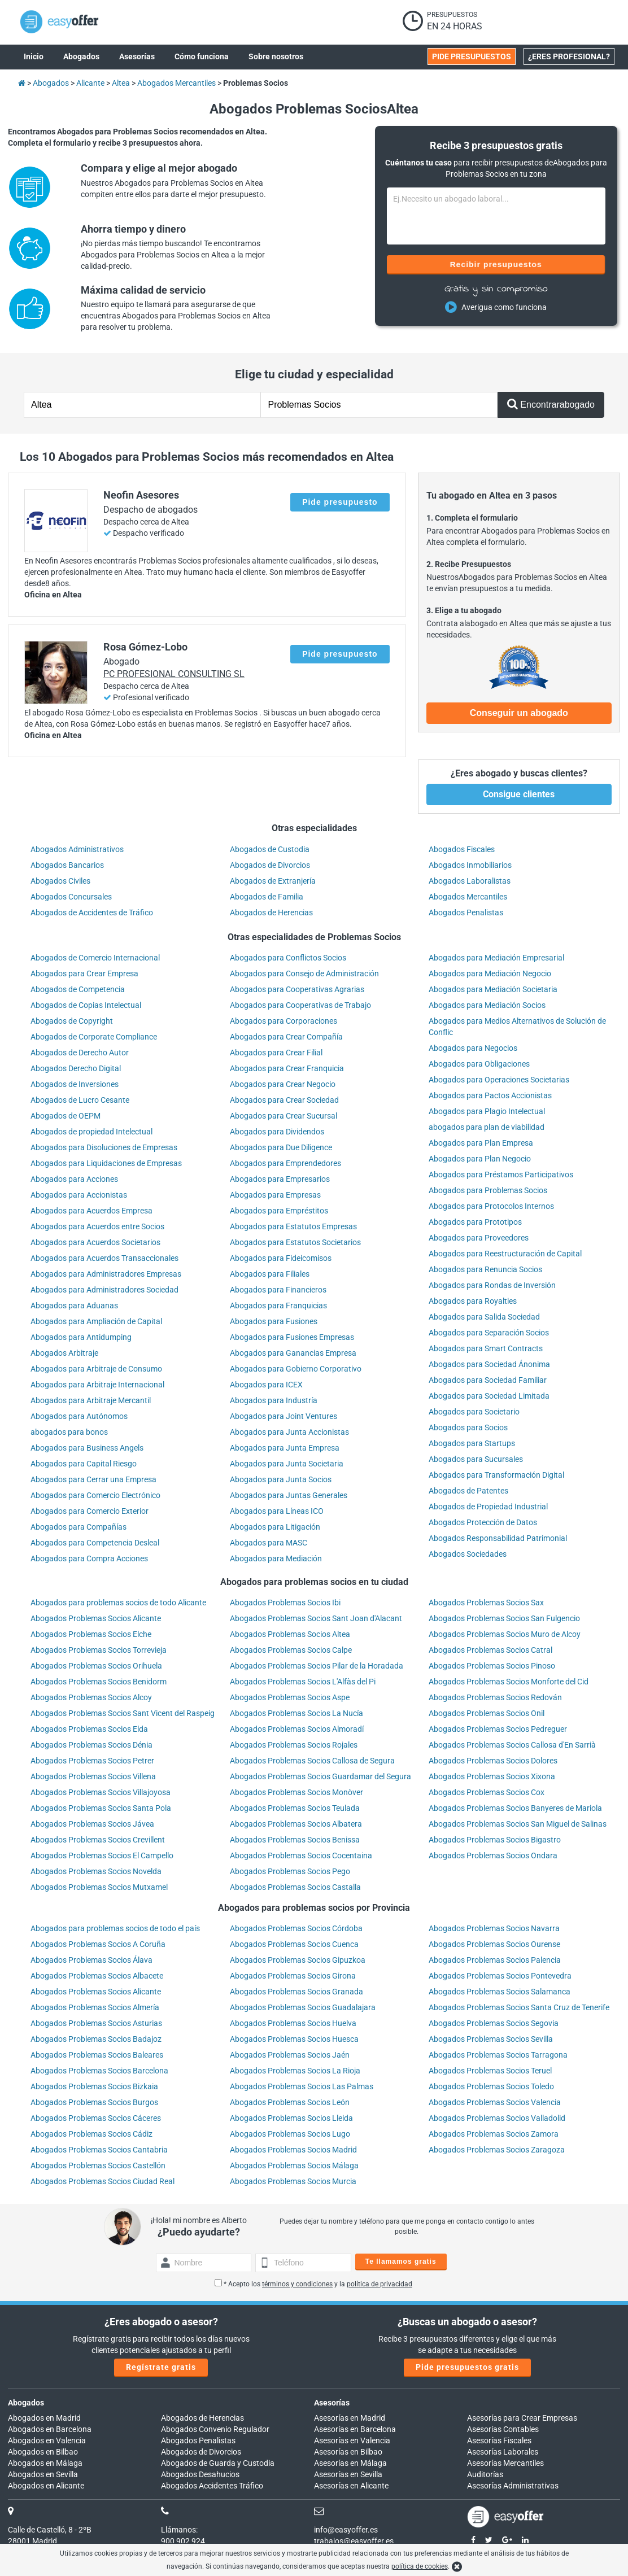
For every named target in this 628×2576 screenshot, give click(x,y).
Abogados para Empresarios (280, 1179)
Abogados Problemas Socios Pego (290, 1871)
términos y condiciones (297, 2284)
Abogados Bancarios (67, 865)
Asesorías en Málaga (350, 2463)
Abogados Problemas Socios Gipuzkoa (297, 1959)
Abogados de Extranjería (273, 880)
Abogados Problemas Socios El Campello (101, 1855)
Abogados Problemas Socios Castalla (295, 1887)
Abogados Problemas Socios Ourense (494, 1944)
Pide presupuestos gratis (467, 2367)
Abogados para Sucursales (476, 1459)
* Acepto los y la (313, 2284)
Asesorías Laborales (502, 2451)
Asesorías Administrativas (513, 2485)
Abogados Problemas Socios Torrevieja (98, 1649)
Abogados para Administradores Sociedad (104, 1289)
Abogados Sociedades (468, 1553)
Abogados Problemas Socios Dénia (91, 1744)
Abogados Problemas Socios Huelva (293, 2023)
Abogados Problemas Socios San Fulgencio (504, 1618)
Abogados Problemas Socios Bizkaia (94, 2086)
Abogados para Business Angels (86, 1447)
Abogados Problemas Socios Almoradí (297, 1729)
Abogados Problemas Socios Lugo (290, 2133)
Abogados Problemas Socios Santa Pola (100, 1808)
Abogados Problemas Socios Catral (490, 1649)
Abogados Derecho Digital (75, 1068)
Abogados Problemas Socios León (290, 2102)
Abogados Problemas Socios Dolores (493, 1760)
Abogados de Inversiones (74, 1084)
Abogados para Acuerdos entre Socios (97, 1226)
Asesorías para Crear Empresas (522, 2417)
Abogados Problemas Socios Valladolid (497, 2118)
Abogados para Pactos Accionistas (490, 1095)
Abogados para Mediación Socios (487, 1005)
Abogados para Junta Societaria (286, 1463)
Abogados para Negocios (473, 1048)
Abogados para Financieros (278, 1289)
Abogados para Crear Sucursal (283, 1115)
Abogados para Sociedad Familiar (488, 1380)
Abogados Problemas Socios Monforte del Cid (508, 1681)
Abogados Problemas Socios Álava (91, 1959)
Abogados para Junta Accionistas (289, 1432)
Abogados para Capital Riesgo (83, 1463)
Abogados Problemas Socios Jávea (92, 1823)
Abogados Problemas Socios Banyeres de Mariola (515, 1808)
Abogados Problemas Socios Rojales (293, 1744)
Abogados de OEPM (65, 1115)
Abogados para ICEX (266, 1384)
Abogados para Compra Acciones (89, 1558)
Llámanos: (179, 2529)
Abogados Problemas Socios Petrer (92, 1760)
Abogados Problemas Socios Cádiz (91, 2133)
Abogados (26, 2402)
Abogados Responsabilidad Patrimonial (498, 1538)
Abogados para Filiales (269, 1273)
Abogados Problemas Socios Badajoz (96, 2039)
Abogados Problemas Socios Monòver (296, 1792)
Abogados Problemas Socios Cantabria (99, 2149)
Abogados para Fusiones (273, 1321)
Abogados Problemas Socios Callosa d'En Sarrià (512, 1744)
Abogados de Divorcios (270, 865)
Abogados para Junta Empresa (284, 1447)
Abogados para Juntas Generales (288, 1495)
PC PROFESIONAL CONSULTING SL (174, 674)
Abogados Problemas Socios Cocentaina (301, 1855)
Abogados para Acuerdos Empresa (91, 1210)
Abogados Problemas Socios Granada (296, 1991)
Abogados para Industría (273, 1400)
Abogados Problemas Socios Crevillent (97, 1839)
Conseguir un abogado (519, 713)
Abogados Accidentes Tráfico (212, 2485)
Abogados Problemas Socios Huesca (294, 2039)
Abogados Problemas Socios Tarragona (498, 2054)
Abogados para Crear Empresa (84, 973)
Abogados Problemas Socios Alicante (95, 1618)
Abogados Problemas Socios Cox (486, 1792)
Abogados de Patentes (468, 1490)
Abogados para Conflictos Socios (288, 957)
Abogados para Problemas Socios (488, 1190)
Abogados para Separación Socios (489, 1332)
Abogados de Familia (266, 896)
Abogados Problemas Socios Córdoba (296, 1928)
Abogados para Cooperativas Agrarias (297, 989)
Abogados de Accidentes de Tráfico (91, 912)
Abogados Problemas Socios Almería (94, 2007)
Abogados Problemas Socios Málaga (294, 2165)
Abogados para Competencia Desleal (94, 1542)
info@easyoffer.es (346, 2529)
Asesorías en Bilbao (348, 2451)
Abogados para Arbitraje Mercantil (90, 1400)
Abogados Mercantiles (468, 896)
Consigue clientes (519, 794)
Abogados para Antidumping (81, 1337)
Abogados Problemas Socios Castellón (97, 2165)
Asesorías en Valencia (352, 2440)
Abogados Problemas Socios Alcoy (91, 1697)
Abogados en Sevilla (43, 2474)
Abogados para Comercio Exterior (89, 1511)
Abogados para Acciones (74, 1179)
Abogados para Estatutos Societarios (295, 1242)
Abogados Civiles (60, 880)
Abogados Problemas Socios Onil (486, 1713)
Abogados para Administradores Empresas (105, 1273)
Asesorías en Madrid (349, 2417)
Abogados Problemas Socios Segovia (494, 2023)
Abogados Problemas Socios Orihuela (96, 1665)
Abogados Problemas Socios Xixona (492, 1776)
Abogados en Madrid (44, 2417)
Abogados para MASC (268, 1542)
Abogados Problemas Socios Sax (486, 1602)
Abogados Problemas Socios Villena (93, 1776)
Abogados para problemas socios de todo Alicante (118, 1602)
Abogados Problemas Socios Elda (89, 1729)
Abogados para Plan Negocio (480, 1158)
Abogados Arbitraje (64, 1352)
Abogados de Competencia (77, 989)
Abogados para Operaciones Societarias (499, 1079)
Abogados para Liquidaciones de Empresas (106, 1163)
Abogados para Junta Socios (281, 1479)
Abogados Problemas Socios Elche (90, 1634)
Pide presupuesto (339, 502)
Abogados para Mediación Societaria (493, 989)
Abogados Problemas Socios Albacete (96, 1975)
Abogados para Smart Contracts (486, 1348)
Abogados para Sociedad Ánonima (489, 1364)
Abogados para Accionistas (78, 1194)
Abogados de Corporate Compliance (93, 1036)
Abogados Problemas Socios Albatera (296, 1823)
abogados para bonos (69, 1432)
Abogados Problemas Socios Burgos (94, 2102)
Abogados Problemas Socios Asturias (96, 2023)
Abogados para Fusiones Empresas (292, 1337)
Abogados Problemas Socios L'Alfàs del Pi (303, 1681)
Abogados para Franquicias (278, 1305)
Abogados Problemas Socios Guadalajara (303, 2007)
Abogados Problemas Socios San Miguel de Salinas (518, 1823)
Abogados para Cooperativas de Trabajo (300, 1005)
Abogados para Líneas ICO (277, 1511)
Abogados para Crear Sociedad (284, 1099)
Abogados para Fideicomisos (281, 1258)
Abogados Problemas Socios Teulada (295, 1808)
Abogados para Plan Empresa (481, 1142)
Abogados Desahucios (200, 2474)
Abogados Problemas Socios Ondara (493, 1855)
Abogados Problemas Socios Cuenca (294, 1944)
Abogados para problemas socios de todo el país (115, 1928)
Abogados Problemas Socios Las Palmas (301, 2086)
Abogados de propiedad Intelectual (91, 1131)
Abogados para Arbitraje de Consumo (96, 1368)
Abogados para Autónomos (79, 1416)
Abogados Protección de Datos (483, 1522)
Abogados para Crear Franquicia (287, 1068)
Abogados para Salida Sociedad (484, 1316)
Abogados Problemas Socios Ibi (285, 1602)
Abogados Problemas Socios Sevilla (491, 2039)
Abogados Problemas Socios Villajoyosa (100, 1792)
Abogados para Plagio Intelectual (487, 1111)
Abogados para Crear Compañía (286, 1036)
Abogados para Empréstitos (279, 1210)
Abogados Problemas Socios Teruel (490, 2070)
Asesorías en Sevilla (348, 2474)
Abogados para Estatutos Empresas (293, 1226)
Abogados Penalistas (466, 912)
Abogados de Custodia (269, 849)
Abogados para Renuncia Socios (485, 1269)
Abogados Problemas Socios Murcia (293, 2181)
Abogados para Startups (472, 1443)
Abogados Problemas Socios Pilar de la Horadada (316, 1665)
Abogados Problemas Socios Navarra (494, 1928)
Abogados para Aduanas (74, 1305)
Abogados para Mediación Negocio (490, 973)
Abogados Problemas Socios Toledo (491, 2086)
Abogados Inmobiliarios (470, 865)
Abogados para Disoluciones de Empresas (103, 1147)
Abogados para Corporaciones (283, 1020)
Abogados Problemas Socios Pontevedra (500, 1975)
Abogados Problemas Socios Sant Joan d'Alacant (316, 1618)
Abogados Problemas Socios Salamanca (499, 1991)
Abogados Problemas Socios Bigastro (495, 1839)
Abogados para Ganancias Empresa (293, 1352)
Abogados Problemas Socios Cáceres (95, 2118)
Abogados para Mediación (276, 1558)
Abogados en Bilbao (43, 2451)
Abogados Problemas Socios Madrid (293, 2149)
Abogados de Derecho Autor (79, 1052)
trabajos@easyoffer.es (354, 2541)
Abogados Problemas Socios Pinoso (492, 1665)
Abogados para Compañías (78, 1526)
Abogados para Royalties (473, 1301)
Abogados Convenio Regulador (215, 2429)
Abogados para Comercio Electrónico (95, 1495)
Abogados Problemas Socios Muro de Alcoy (505, 1634)
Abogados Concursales (71, 896)
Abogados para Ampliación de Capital (96, 1321)
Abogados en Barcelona (49, 2429)
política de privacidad (379, 2284)
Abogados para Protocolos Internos (491, 1206)
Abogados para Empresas (275, 1194)
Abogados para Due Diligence (281, 1147)
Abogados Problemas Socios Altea (290, 1634)
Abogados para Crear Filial (276, 1052)
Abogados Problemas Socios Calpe (291, 1649)
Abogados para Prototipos (475, 1221)
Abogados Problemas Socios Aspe (290, 1697)
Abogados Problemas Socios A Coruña (97, 1944)
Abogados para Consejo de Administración (304, 973)
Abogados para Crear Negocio (282, 1084)
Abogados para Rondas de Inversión (492, 1285)
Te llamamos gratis (401, 2261)
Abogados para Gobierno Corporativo (295, 1368)
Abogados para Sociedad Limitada (489, 1395)
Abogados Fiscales (462, 849)
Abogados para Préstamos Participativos (501, 1174)
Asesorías (332, 2402)
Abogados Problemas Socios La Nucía (296, 1713)
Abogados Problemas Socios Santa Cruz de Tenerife (519, 2007)
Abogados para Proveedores (479, 1237)
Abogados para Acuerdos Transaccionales (104, 1258)
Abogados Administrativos (77, 849)
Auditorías (485, 2474)
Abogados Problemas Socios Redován (495, 1697)
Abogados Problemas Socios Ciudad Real (102, 2181)
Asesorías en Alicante (351, 2485)
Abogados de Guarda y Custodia (217, 2463)
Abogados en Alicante (46, 2485)
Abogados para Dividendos (277, 1131)
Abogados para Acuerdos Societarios (95, 1242)
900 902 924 (183, 2541)
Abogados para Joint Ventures (283, 1416)
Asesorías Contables (503, 2429)
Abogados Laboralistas (470, 880)
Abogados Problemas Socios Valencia (495, 2102)
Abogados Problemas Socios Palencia (495, 1959)
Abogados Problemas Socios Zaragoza (497, 2149)
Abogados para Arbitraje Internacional (97, 1384)
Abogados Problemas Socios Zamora (494, 2133)
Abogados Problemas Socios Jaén (290, 2054)
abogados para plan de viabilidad (486, 1127)
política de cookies (419, 2566)
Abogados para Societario (474, 1411)
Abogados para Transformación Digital (496, 1474)
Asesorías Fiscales (499, 2440)
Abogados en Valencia (47, 2440)
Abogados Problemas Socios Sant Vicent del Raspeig (122, 1713)
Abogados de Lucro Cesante (79, 1099)
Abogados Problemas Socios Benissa (295, 1839)
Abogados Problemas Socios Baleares (96, 2054)
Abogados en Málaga (45, 2463)
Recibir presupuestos (496, 264)
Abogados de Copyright (71, 1020)
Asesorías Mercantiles (505, 2463)
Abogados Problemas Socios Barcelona (99, 2070)
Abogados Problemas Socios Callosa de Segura (312, 1760)
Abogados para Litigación (275, 1526)
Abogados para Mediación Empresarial (496, 957)
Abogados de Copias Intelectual (85, 1005)
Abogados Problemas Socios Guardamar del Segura (320, 1776)
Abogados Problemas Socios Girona (293, 1975)
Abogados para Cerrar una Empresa (93, 1479)
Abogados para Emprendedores (285, 1163)
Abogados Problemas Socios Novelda (96, 1871)
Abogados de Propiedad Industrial (488, 1506)
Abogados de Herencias (271, 912)
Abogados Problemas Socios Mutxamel (99, 1887)
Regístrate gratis (161, 2367)
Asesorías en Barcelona (355, 2429)
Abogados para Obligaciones (479, 1063)
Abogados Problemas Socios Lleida (291, 2118)
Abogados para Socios (468, 1427)
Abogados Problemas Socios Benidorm (98, 1681)
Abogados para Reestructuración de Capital (505, 1253)
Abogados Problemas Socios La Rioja (295, 2070)
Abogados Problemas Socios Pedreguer (498, 1729)
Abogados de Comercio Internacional (95, 957)
